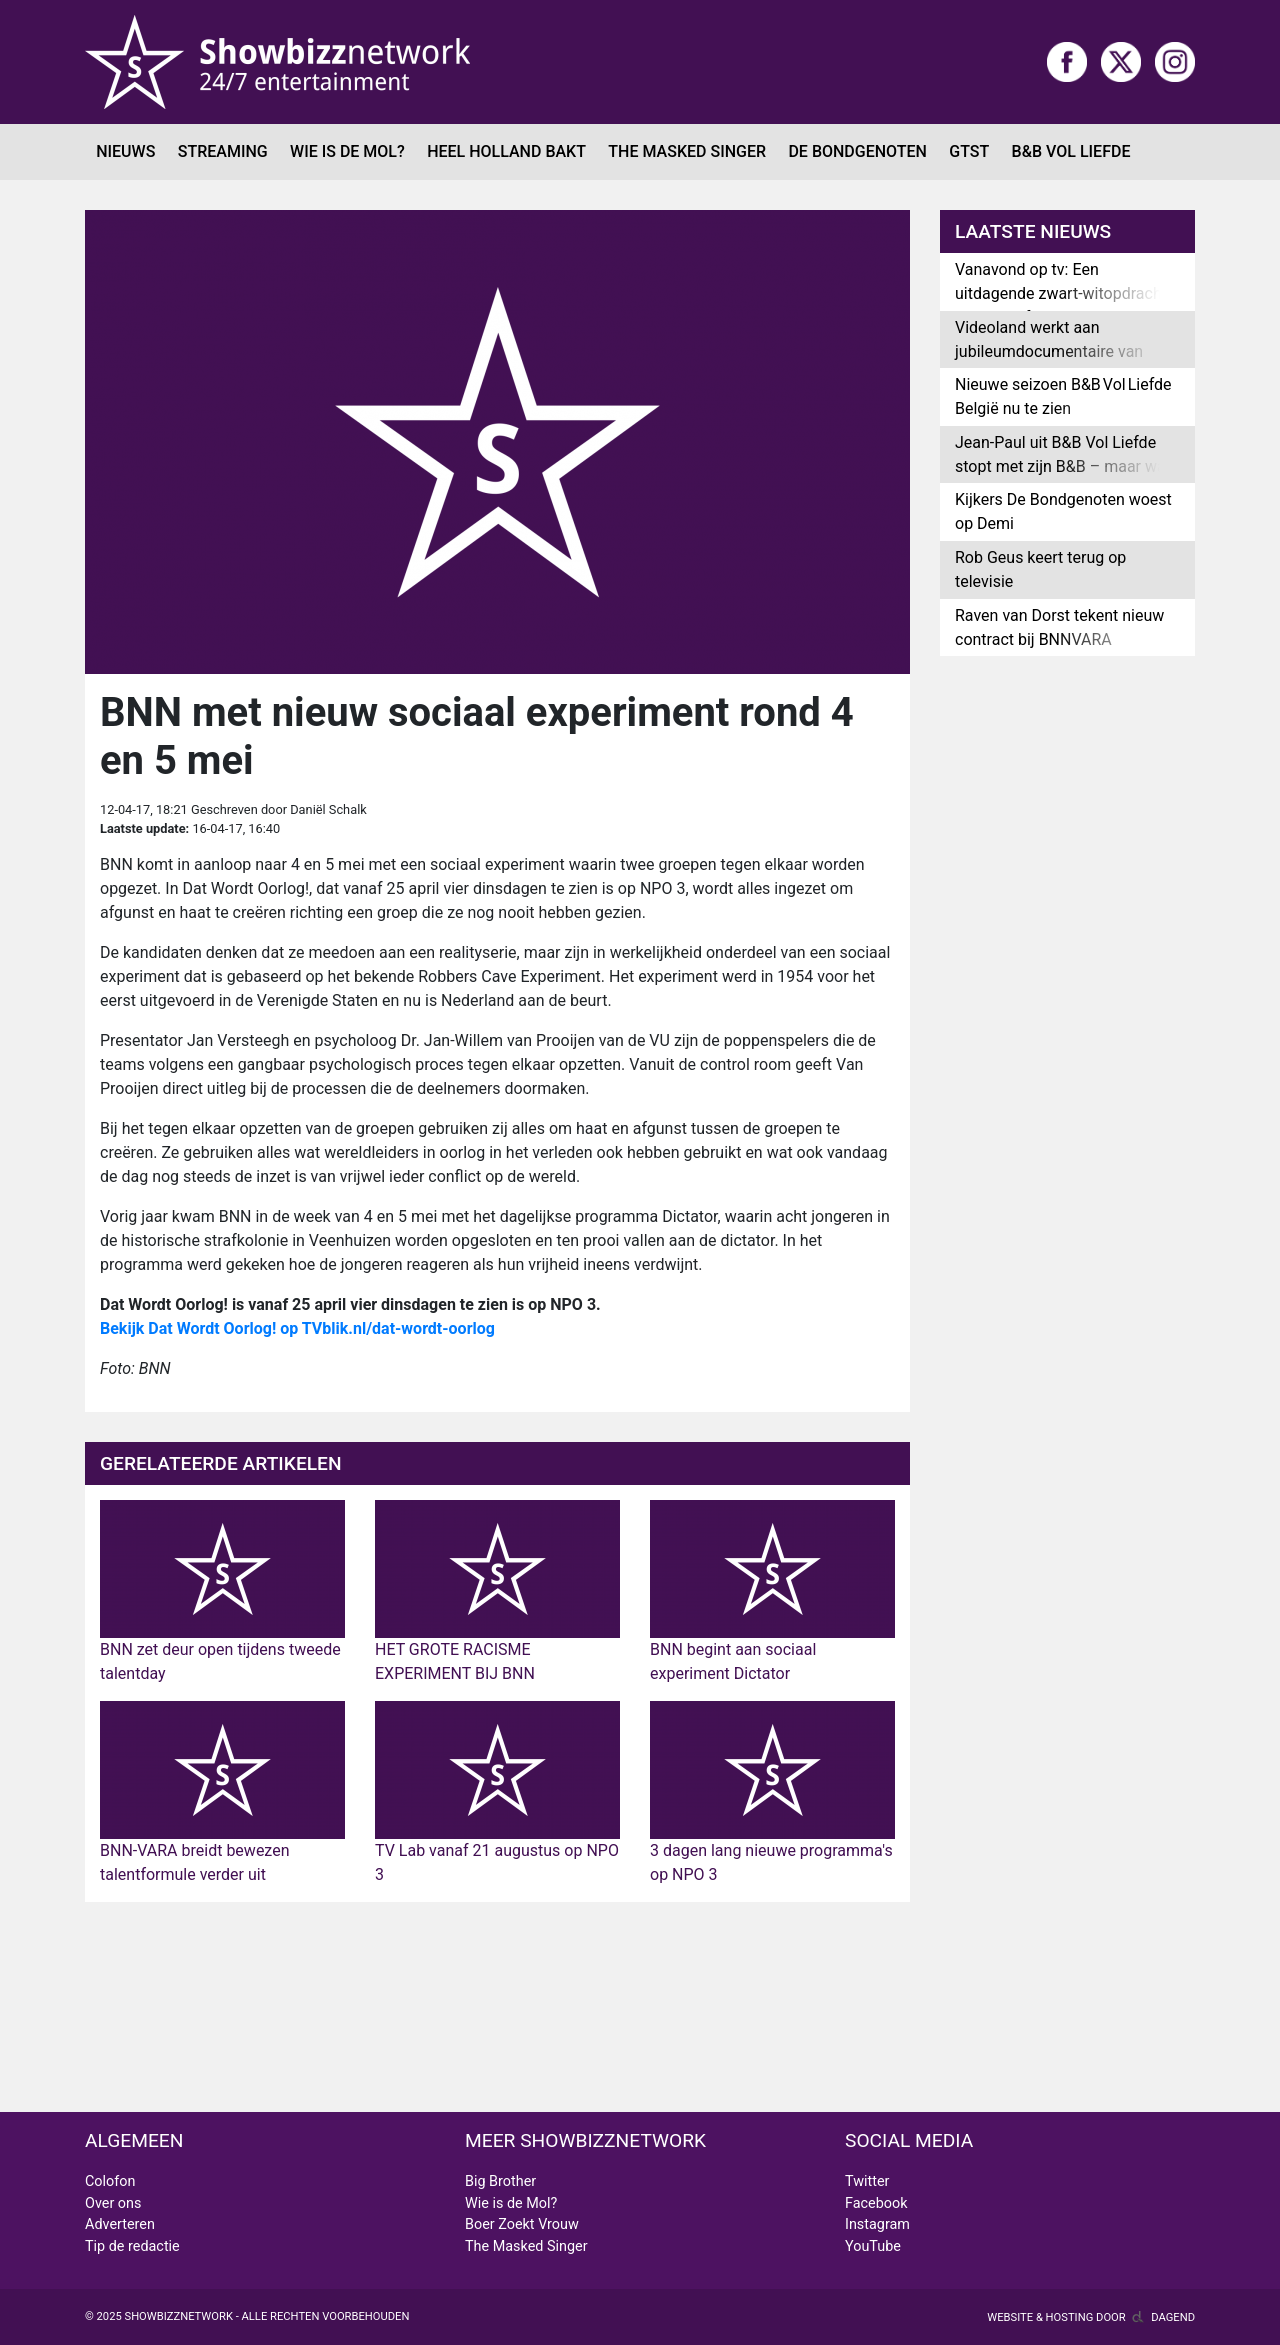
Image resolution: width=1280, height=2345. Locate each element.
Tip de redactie (132, 2246)
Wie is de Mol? (347, 151)
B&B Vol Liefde (1071, 151)
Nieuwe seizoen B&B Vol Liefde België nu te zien (1063, 396)
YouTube (873, 2246)
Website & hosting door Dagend (1091, 2317)
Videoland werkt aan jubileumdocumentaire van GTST (1049, 351)
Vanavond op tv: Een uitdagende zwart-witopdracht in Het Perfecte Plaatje (1061, 293)
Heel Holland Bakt (506, 151)
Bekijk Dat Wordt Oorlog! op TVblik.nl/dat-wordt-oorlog (297, 1328)
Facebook (876, 2203)
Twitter (867, 2181)
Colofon (110, 2181)
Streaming (223, 151)
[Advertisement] (497, 2007)
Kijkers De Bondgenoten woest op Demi (1063, 511)
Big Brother (500, 2181)
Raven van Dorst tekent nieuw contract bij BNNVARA (1059, 627)
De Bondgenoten (857, 151)
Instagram (877, 2224)
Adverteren (120, 2224)
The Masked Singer (687, 151)
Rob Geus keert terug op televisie (1040, 569)
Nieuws (125, 151)
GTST (969, 151)
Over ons (113, 2203)
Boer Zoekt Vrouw (522, 2224)
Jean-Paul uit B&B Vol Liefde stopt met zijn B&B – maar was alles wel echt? (1064, 466)
